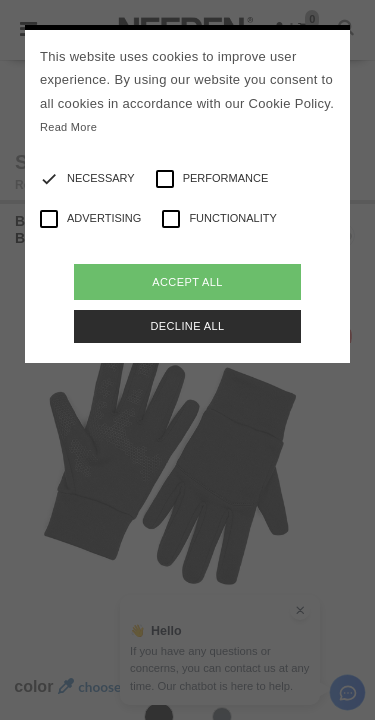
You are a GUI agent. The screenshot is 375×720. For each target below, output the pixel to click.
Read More (68, 127)
